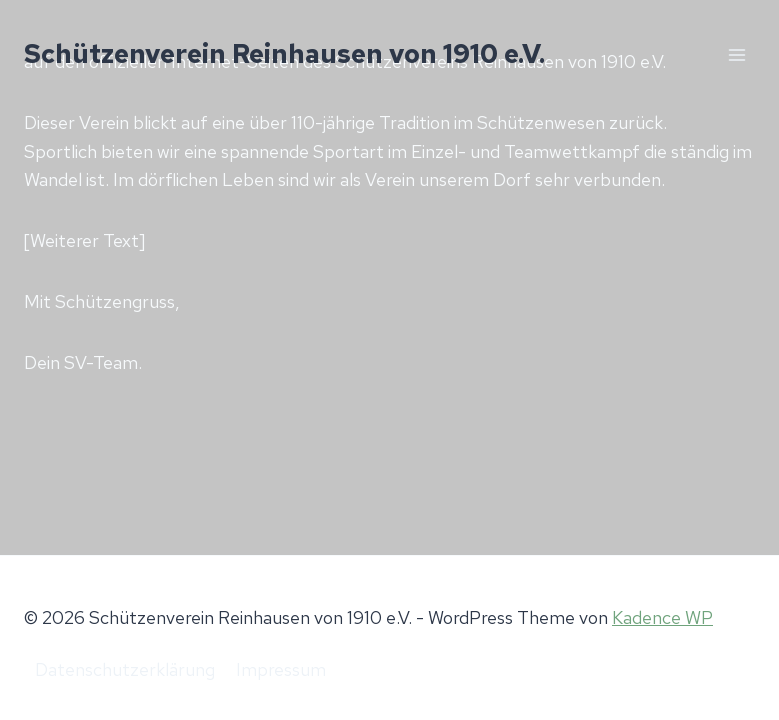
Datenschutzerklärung (125, 669)
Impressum (281, 669)
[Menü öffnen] (736, 54)
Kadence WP (662, 617)
